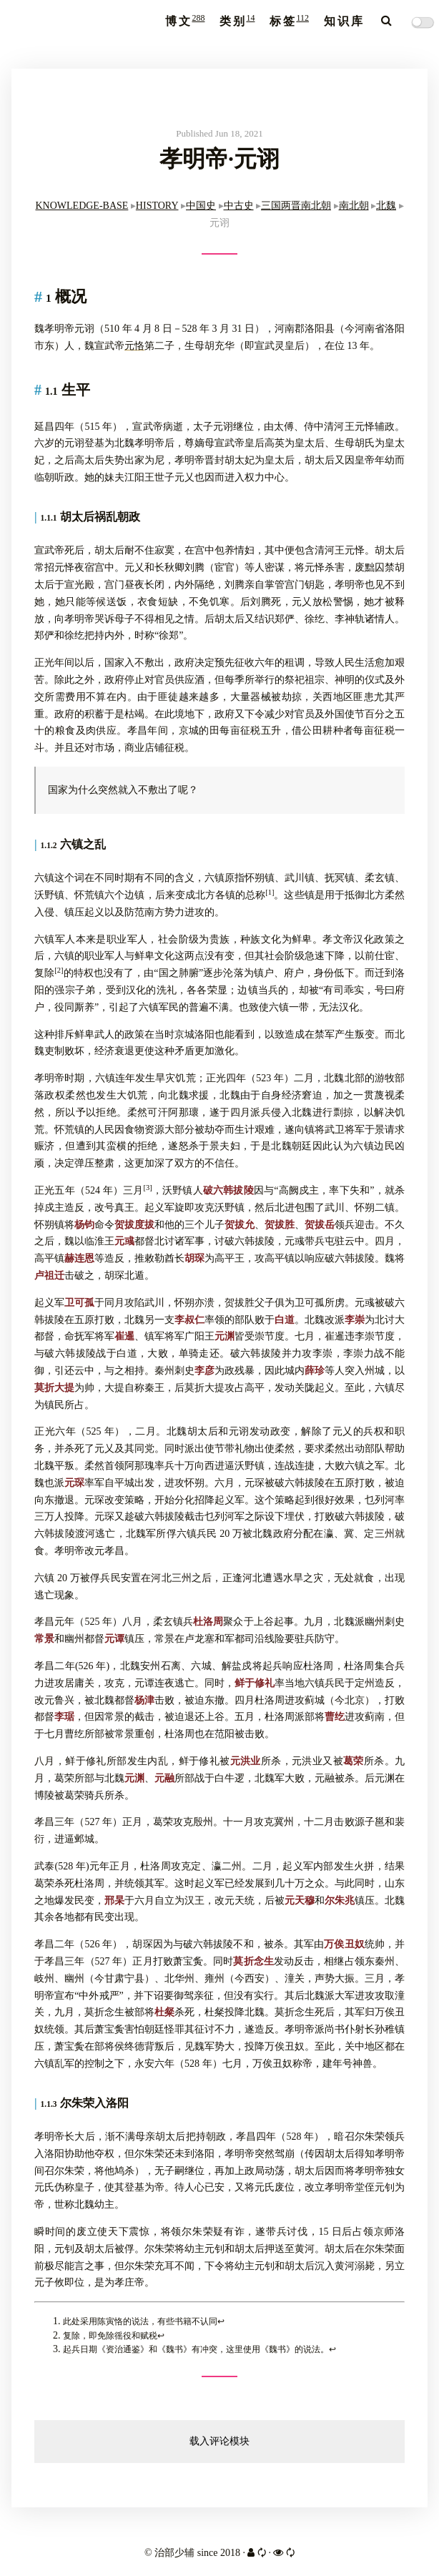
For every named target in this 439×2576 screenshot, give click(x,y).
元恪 (134, 345)
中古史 (239, 205)
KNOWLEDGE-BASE (81, 205)
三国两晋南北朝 (296, 205)
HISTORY (157, 205)
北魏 (386, 205)
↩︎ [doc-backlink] (221, 2321)
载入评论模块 (219, 2441)
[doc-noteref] (269, 895)
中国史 (201, 205)
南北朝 (354, 205)
